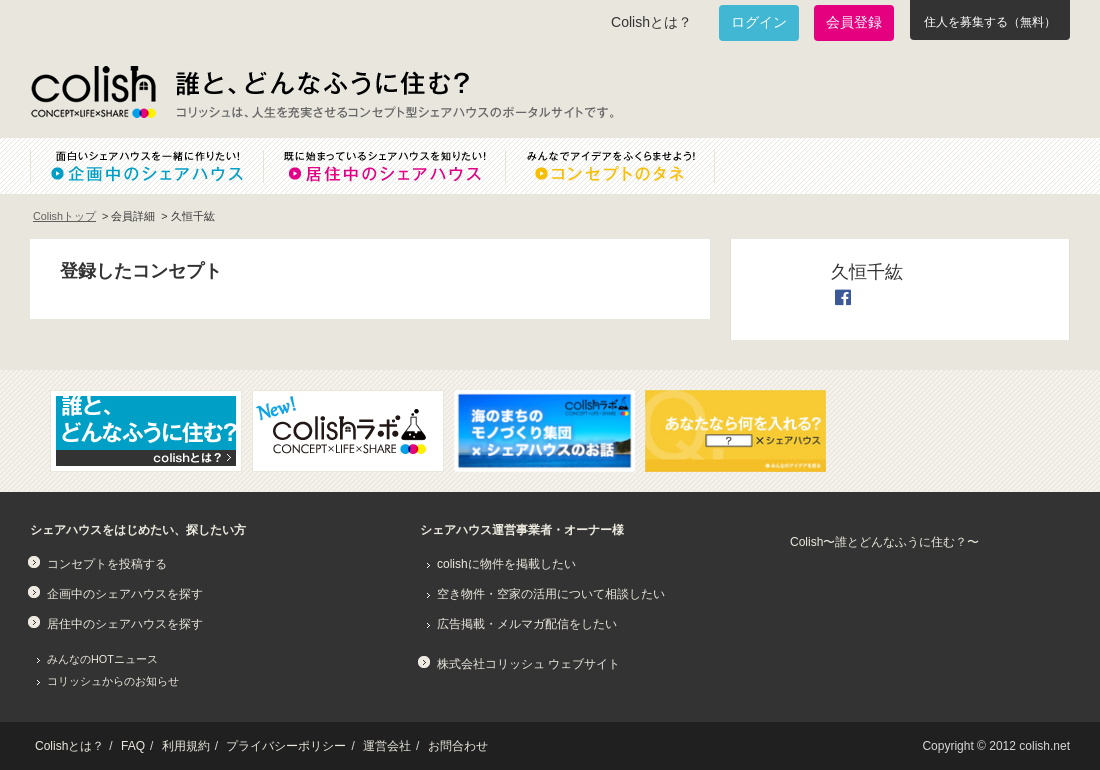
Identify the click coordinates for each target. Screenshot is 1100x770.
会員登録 (854, 22)
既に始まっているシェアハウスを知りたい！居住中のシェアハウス (384, 166)
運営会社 (387, 746)
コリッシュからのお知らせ (113, 681)
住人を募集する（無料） (990, 22)
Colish (93, 92)
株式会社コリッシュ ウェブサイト (528, 664)
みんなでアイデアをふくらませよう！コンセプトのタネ (626, 166)
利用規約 (186, 746)
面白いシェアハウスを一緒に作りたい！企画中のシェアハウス (146, 166)
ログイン (759, 22)
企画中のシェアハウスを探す (125, 594)
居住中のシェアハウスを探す (125, 624)
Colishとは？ (651, 22)
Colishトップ (64, 216)
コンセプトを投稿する (107, 564)
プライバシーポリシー (286, 746)
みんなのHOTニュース (102, 659)
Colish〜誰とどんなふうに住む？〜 (884, 542)
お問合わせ (458, 746)
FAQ (133, 746)
